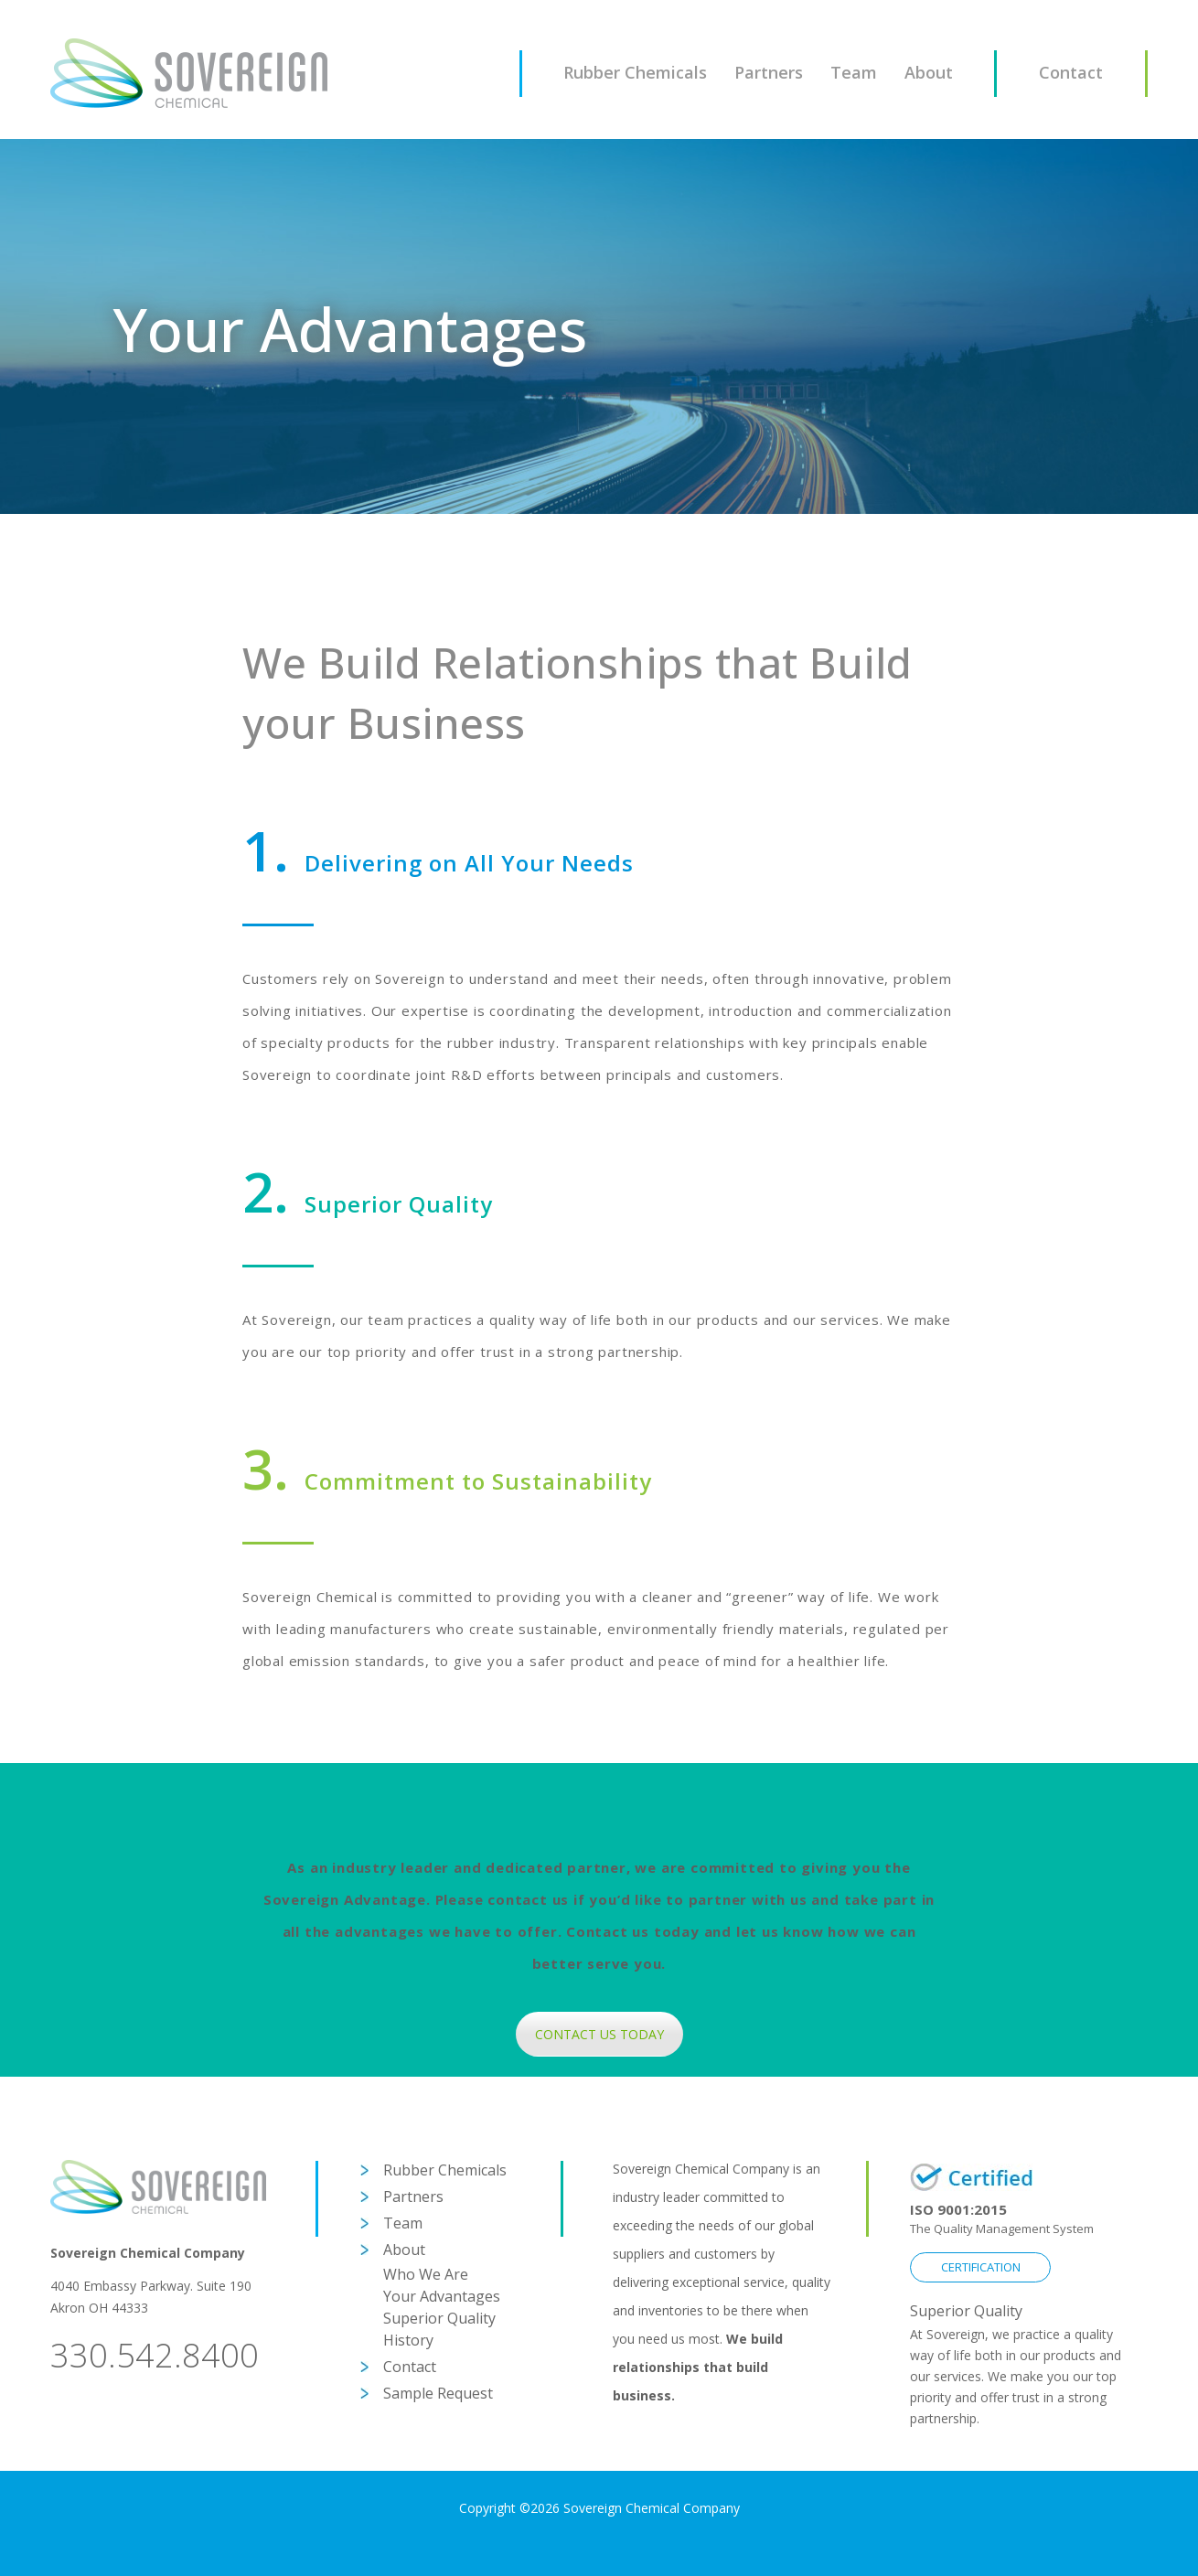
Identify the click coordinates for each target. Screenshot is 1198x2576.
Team (853, 72)
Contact (1071, 72)
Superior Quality (439, 2318)
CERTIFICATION (981, 2267)
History (408, 2340)
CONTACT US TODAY (599, 2034)
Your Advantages (441, 2296)
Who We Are (425, 2274)
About (928, 72)
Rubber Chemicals (635, 72)
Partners (768, 72)
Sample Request (438, 2393)
